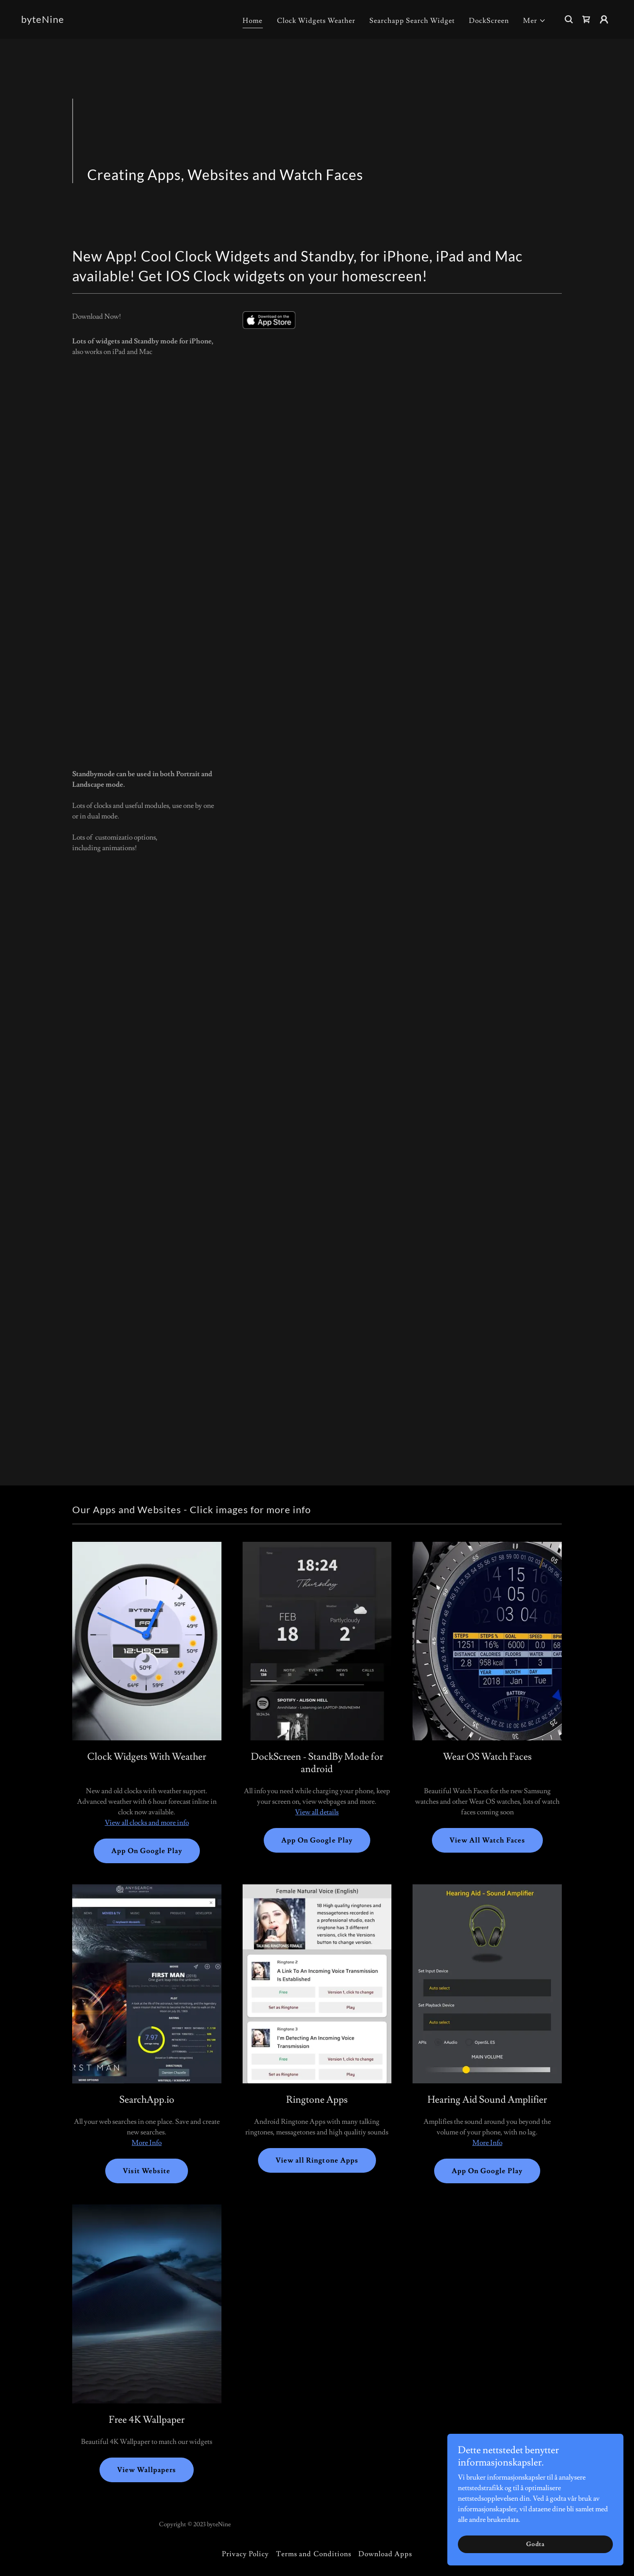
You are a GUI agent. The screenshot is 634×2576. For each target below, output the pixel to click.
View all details (317, 1812)
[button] (534, 20)
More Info (147, 2142)
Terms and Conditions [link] (313, 2554)
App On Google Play (146, 1850)
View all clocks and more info (147, 1822)
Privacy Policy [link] (245, 2554)
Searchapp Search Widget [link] (412, 20)
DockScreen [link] (489, 20)
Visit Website (146, 2171)
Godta (535, 2544)
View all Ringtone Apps (317, 2160)
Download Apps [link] (385, 2554)
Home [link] (252, 20)
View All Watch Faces (487, 1840)
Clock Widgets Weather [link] (316, 20)
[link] (42, 20)
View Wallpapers (146, 2469)
